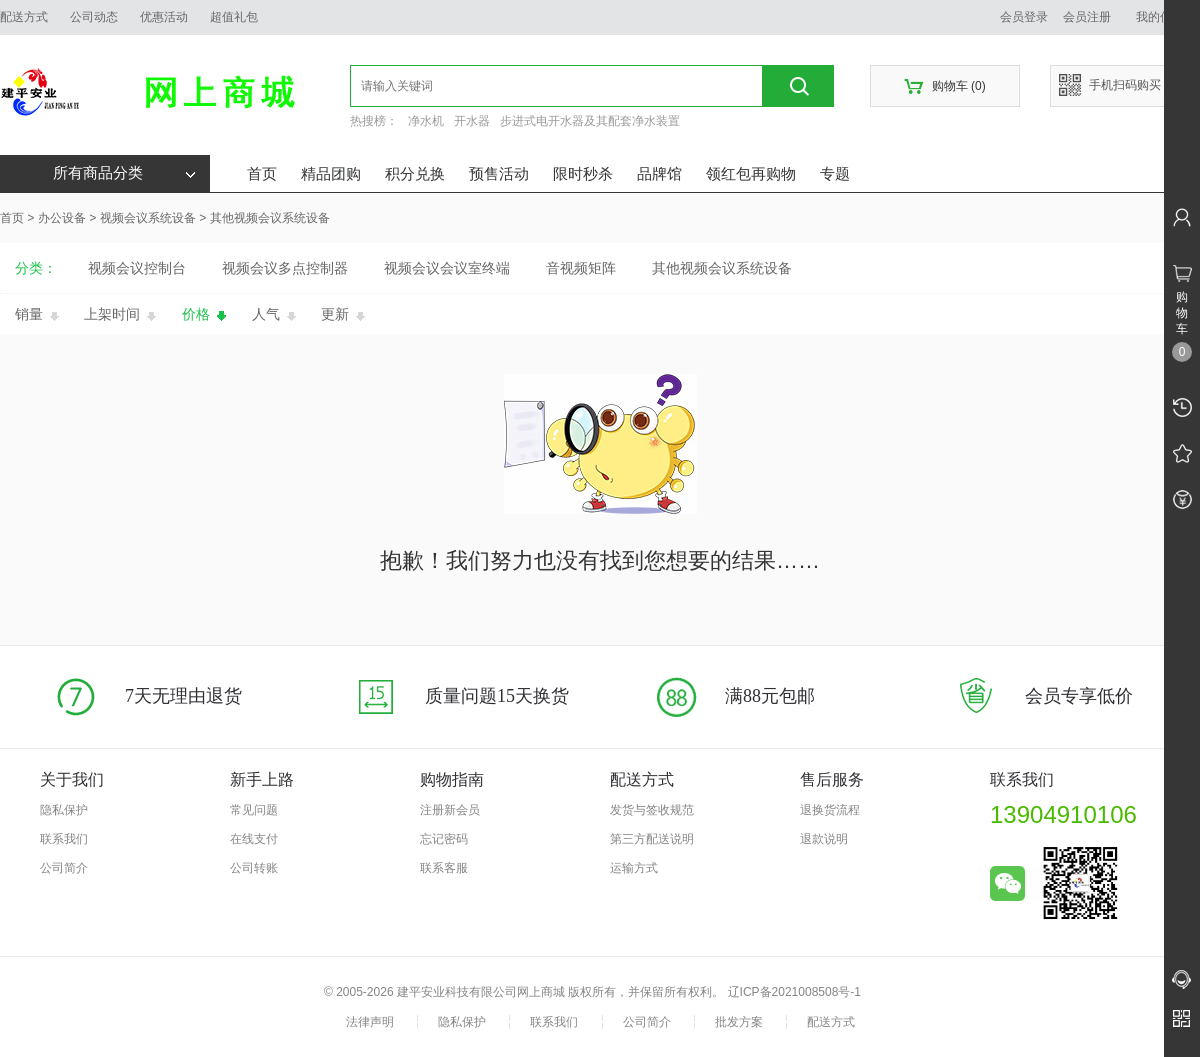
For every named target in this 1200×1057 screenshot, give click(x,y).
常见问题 (254, 810)
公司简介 (64, 868)
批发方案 (739, 1022)
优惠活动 (164, 17)
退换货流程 (830, 810)
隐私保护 (64, 810)
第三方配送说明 (652, 839)
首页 (262, 173)
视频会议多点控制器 (285, 268)
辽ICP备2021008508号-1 (794, 992)
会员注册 (1087, 17)
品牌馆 (659, 173)
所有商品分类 (124, 173)
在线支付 (254, 839)
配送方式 (24, 17)
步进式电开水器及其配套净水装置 (590, 121)
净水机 (426, 121)
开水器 (472, 121)
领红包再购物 (751, 173)
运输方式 (634, 868)
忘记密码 (444, 839)
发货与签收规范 (652, 810)
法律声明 (370, 1022)
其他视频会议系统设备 (270, 218)
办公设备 (62, 218)
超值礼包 (234, 17)
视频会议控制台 (137, 268)
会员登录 (1024, 17)
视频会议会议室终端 (447, 268)
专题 (835, 173)
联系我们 (64, 839)
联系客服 (444, 868)
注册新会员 (450, 810)
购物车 (944, 86)
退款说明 (824, 839)
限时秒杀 (583, 173)
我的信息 (1167, 17)
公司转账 (254, 868)
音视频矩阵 (581, 268)
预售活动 (499, 173)
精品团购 (331, 173)
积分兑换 (415, 173)
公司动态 (94, 17)
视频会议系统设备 (148, 218)
